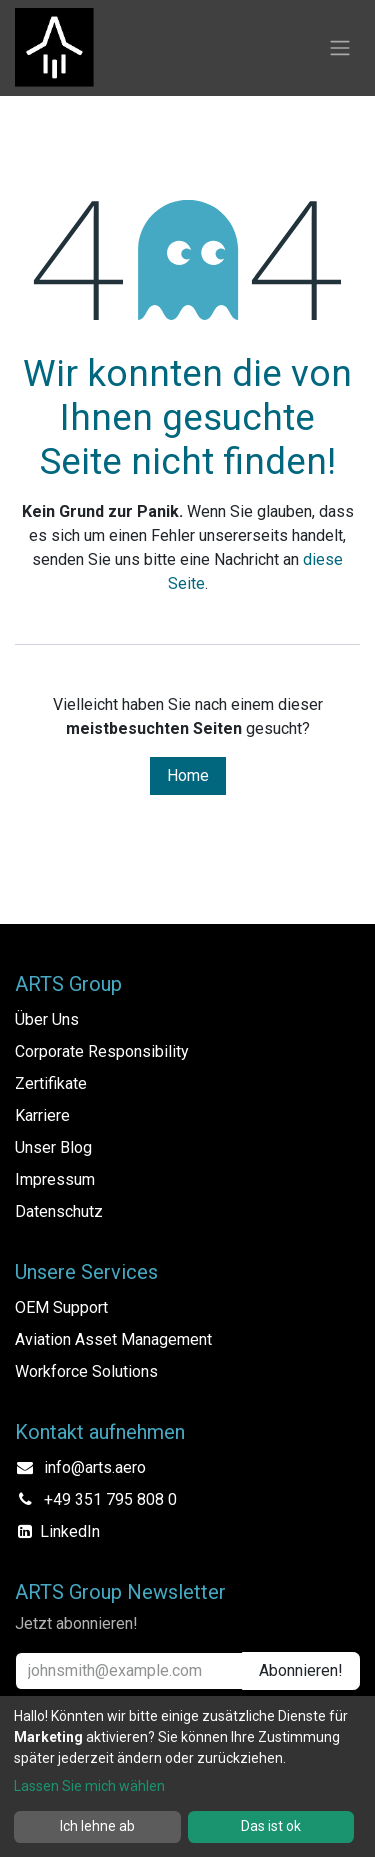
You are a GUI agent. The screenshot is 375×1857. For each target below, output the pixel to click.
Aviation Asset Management (113, 1339)
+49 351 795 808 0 (110, 1499)
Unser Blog (53, 1147)
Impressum (55, 1179)
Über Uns (47, 1019)
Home (188, 775)
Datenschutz (59, 1211)
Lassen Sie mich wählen (89, 1786)
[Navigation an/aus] (340, 48)
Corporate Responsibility (102, 1051)
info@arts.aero (95, 1467)
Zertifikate (51, 1083)
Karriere (42, 1115)
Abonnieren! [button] (301, 1670)
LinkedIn (70, 1531)
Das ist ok (271, 1826)
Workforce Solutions (86, 1371)
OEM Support (61, 1307)
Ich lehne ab (97, 1826)
